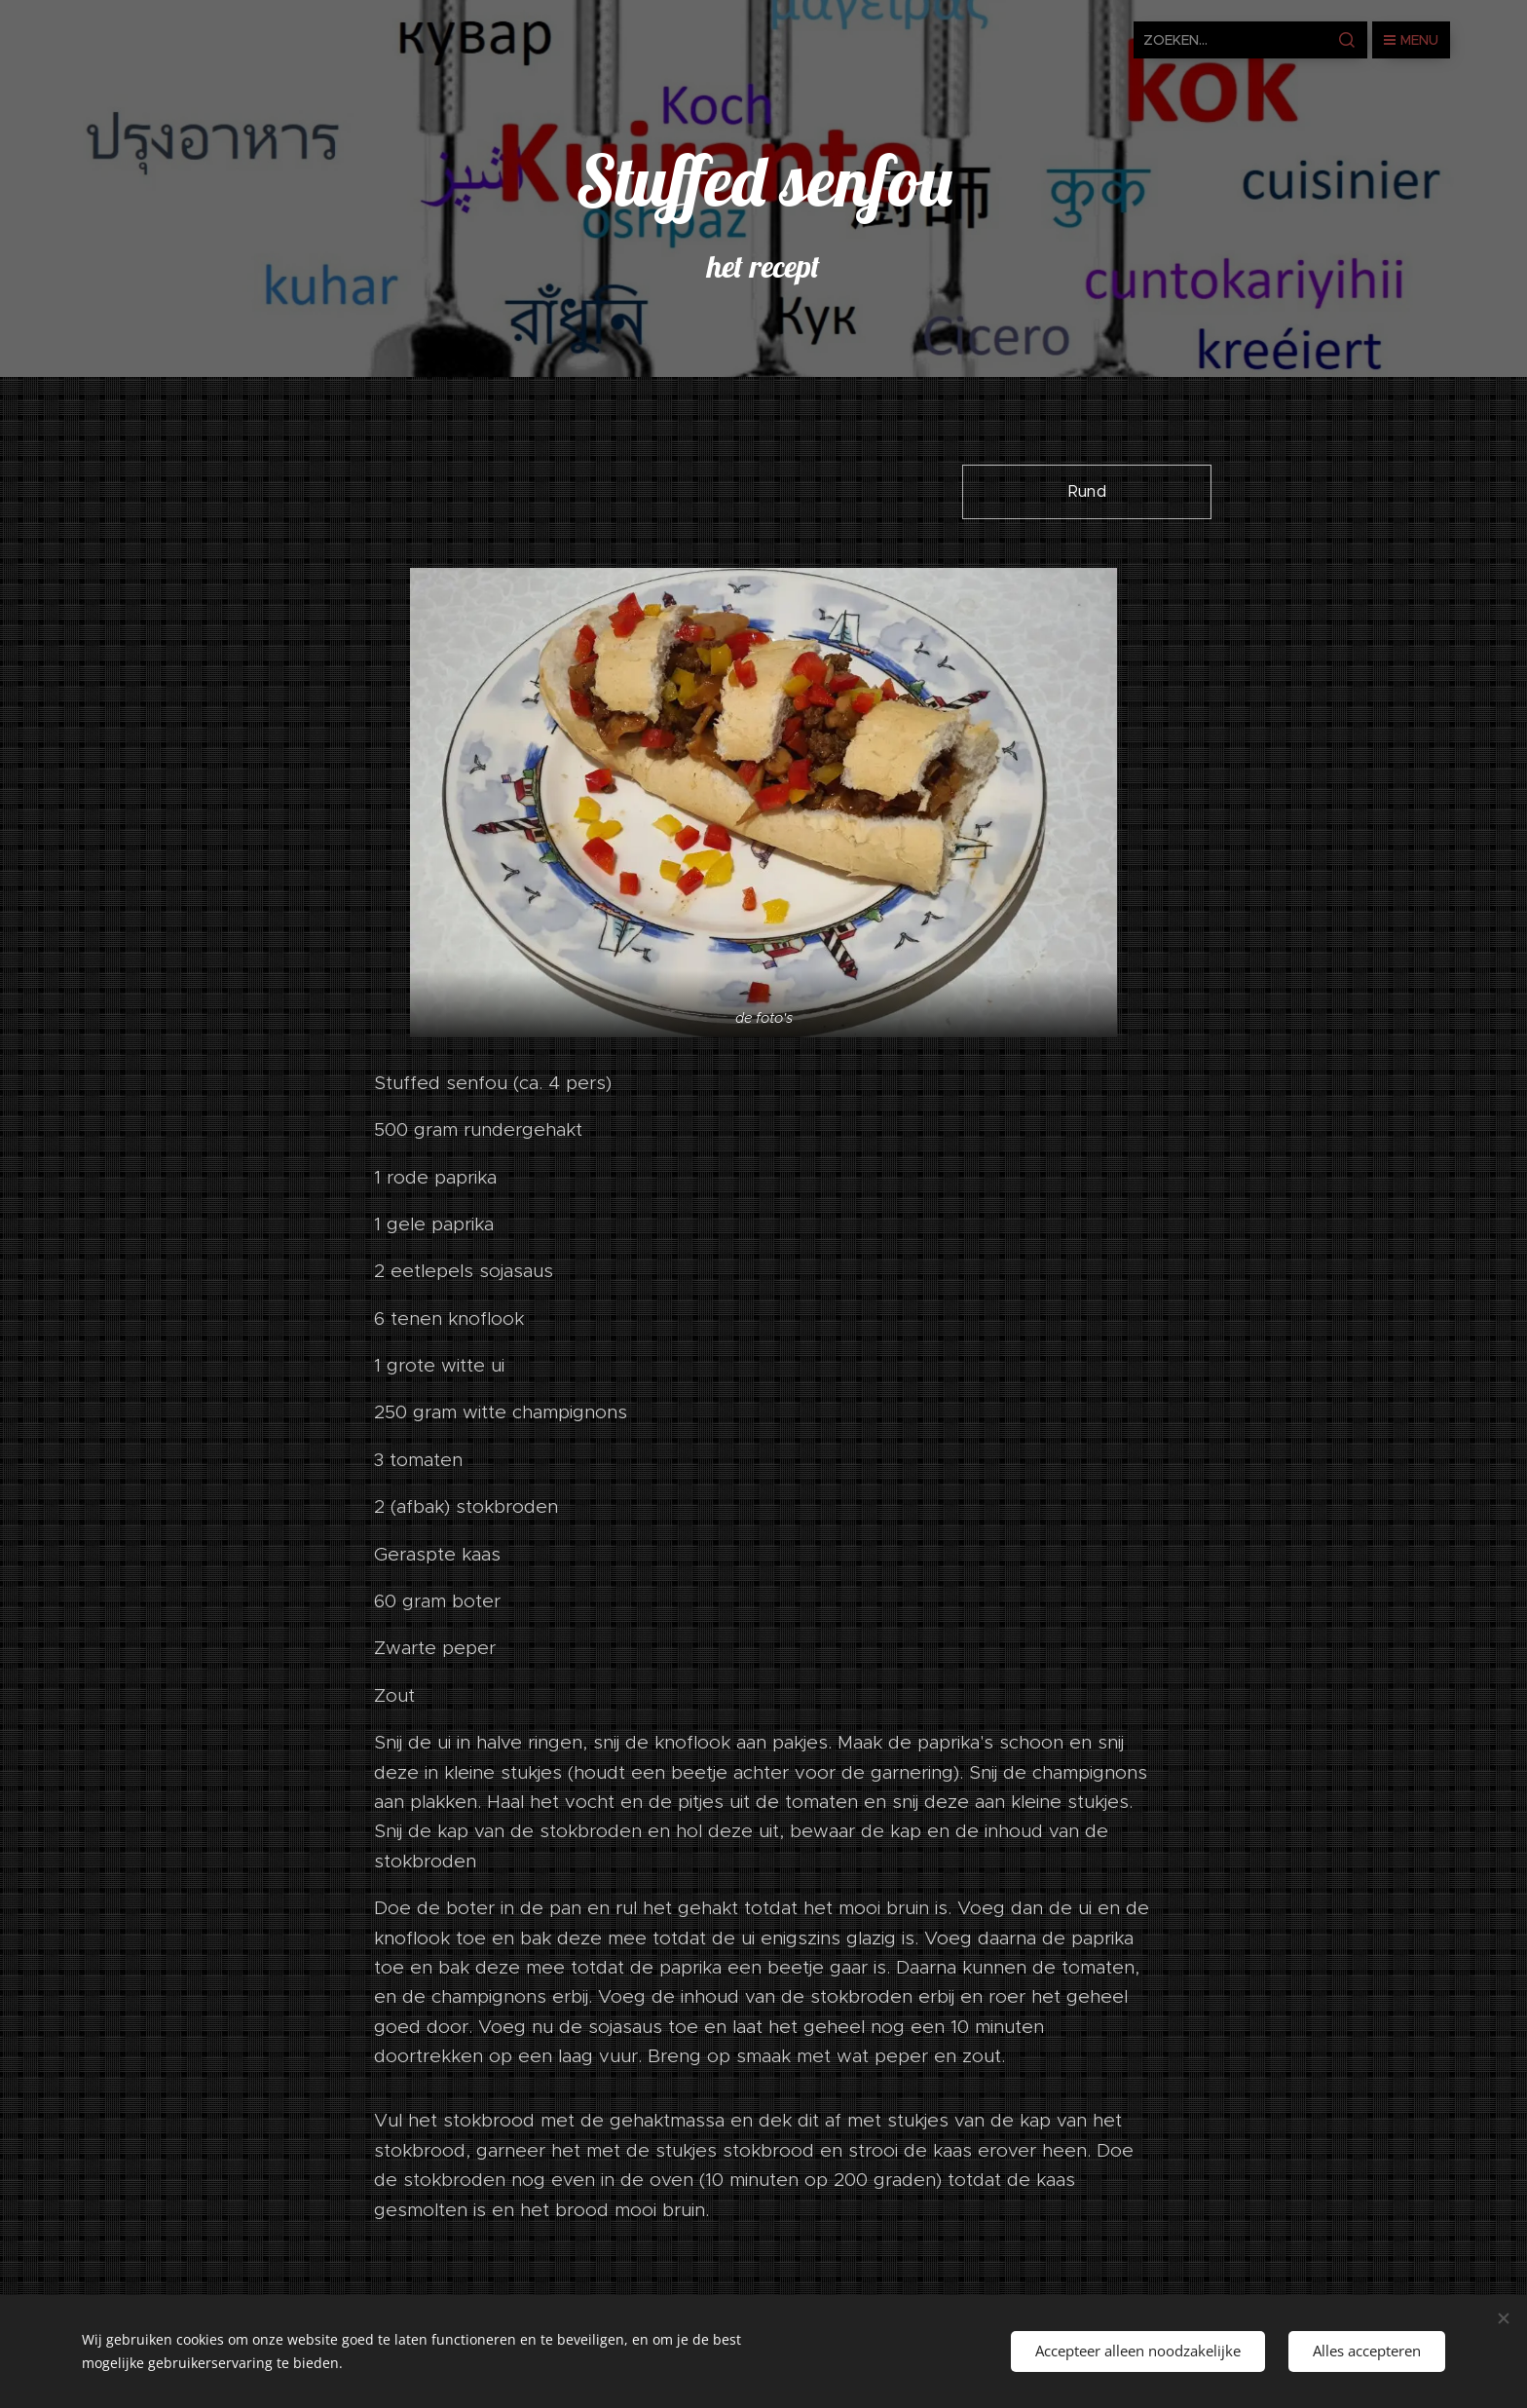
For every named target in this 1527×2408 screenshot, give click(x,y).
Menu (1411, 40)
